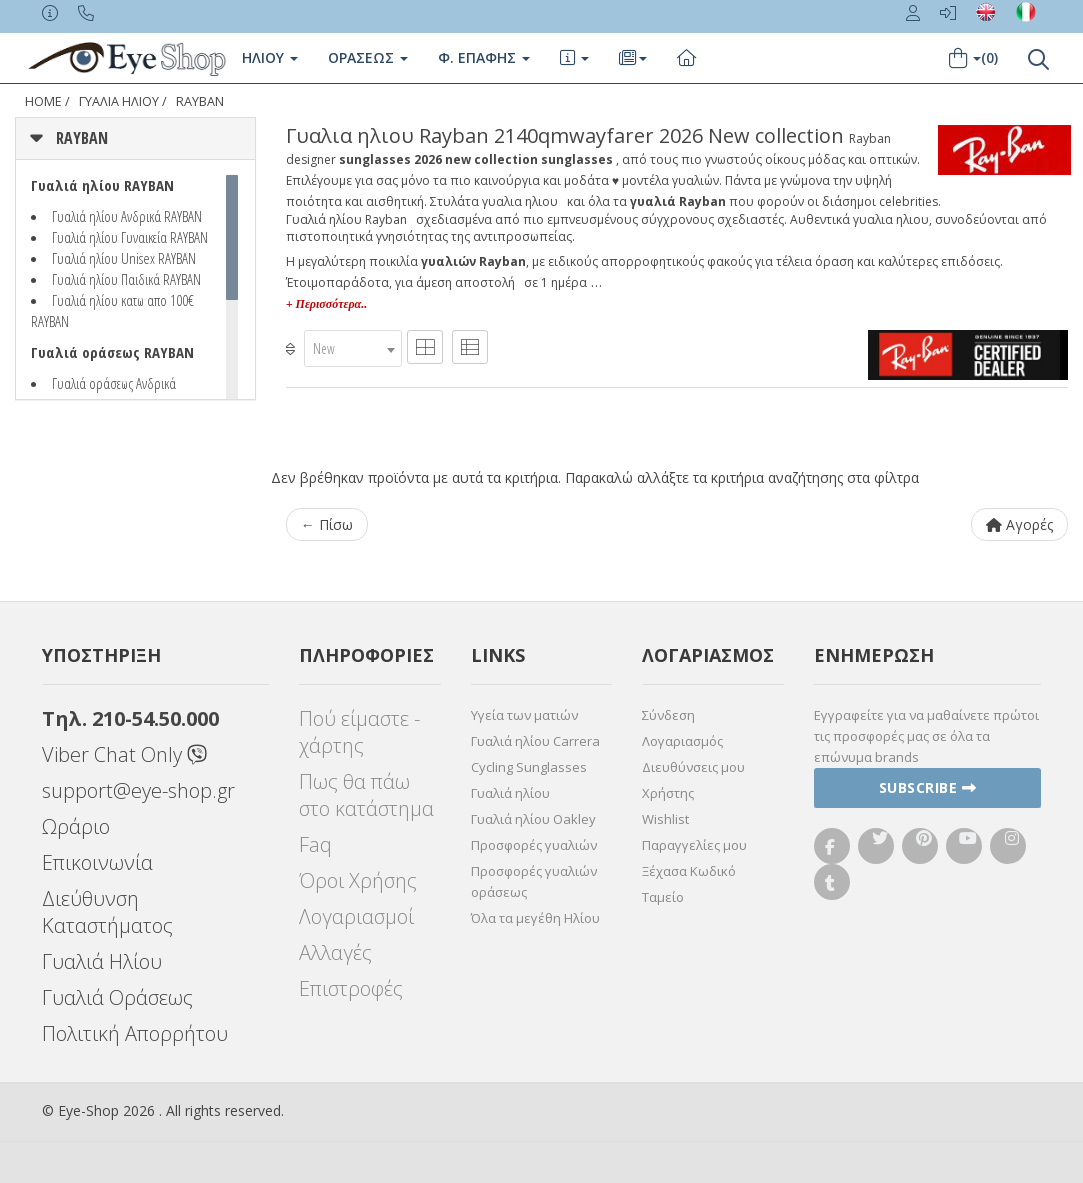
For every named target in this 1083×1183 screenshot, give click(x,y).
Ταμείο (663, 897)
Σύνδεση (668, 715)
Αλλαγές (335, 952)
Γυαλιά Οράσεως (117, 997)
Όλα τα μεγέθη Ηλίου (535, 918)
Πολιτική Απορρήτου (135, 1033)
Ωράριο (76, 826)
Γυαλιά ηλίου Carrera (535, 741)
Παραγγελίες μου (694, 845)
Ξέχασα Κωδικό (689, 871)
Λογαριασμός (682, 741)
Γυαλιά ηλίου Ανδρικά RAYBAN (127, 216)
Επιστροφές (351, 988)
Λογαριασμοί (356, 916)
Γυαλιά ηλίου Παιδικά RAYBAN (126, 279)
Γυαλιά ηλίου (510, 793)
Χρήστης (668, 793)
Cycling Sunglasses (529, 767)
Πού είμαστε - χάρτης (359, 732)
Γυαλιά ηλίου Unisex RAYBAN (124, 258)
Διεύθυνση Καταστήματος (107, 912)
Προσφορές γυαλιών (534, 845)
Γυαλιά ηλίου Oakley (533, 819)
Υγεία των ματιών (524, 715)
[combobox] (353, 348)
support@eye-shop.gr (138, 790)
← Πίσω (327, 524)
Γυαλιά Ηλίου (102, 961)
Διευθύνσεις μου (693, 767)
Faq (315, 844)
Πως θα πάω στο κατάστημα (366, 795)
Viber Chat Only (124, 754)
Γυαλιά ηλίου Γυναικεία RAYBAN (130, 237)
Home (43, 101)
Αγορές (1019, 524)
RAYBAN (200, 101)
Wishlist (665, 819)
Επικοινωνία (97, 862)
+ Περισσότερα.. (326, 304)
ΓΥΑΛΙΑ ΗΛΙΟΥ (119, 101)
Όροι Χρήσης (358, 880)
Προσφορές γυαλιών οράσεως (534, 881)
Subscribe (928, 787)
